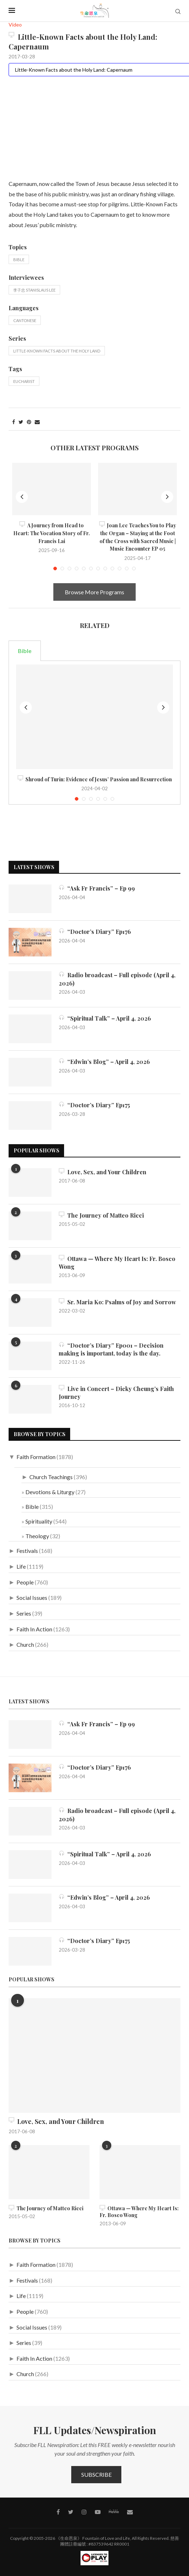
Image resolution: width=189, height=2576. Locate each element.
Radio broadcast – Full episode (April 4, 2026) (117, 979)
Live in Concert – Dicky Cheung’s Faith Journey (116, 1392)
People (25, 1582)
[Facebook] (58, 2511)
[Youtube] (98, 2511)
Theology (37, 1535)
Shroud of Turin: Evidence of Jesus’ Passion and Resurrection (95, 779)
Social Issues (31, 1597)
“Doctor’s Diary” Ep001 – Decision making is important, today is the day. (111, 1349)
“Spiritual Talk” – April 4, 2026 (105, 1018)
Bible (18, 259)
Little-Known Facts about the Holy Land (56, 351)
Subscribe (96, 2474)
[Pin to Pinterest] (29, 422)
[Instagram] (84, 2511)
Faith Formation (35, 1456)
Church (25, 1644)
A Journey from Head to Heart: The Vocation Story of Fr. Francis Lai (51, 533)
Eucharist (24, 381)
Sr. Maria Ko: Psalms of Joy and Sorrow (117, 1302)
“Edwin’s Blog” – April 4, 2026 (104, 1061)
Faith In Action (34, 1629)
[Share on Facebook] (13, 422)
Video (15, 25)
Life (21, 1566)
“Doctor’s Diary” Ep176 (95, 931)
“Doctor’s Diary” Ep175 (94, 1105)
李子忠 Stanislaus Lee (34, 290)
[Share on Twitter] (21, 422)
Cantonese (24, 320)
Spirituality (38, 1521)
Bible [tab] (25, 650)
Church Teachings (51, 1476)
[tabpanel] (94, 733)
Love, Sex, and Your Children (102, 1172)
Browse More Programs (94, 592)
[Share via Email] (37, 422)
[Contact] (130, 2511)
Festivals (27, 1550)
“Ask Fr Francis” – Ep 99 (97, 888)
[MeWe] (114, 2512)
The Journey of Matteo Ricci (101, 1215)
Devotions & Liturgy (49, 1491)
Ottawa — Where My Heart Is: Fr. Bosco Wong (117, 1262)
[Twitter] (70, 2511)
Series (23, 1613)
